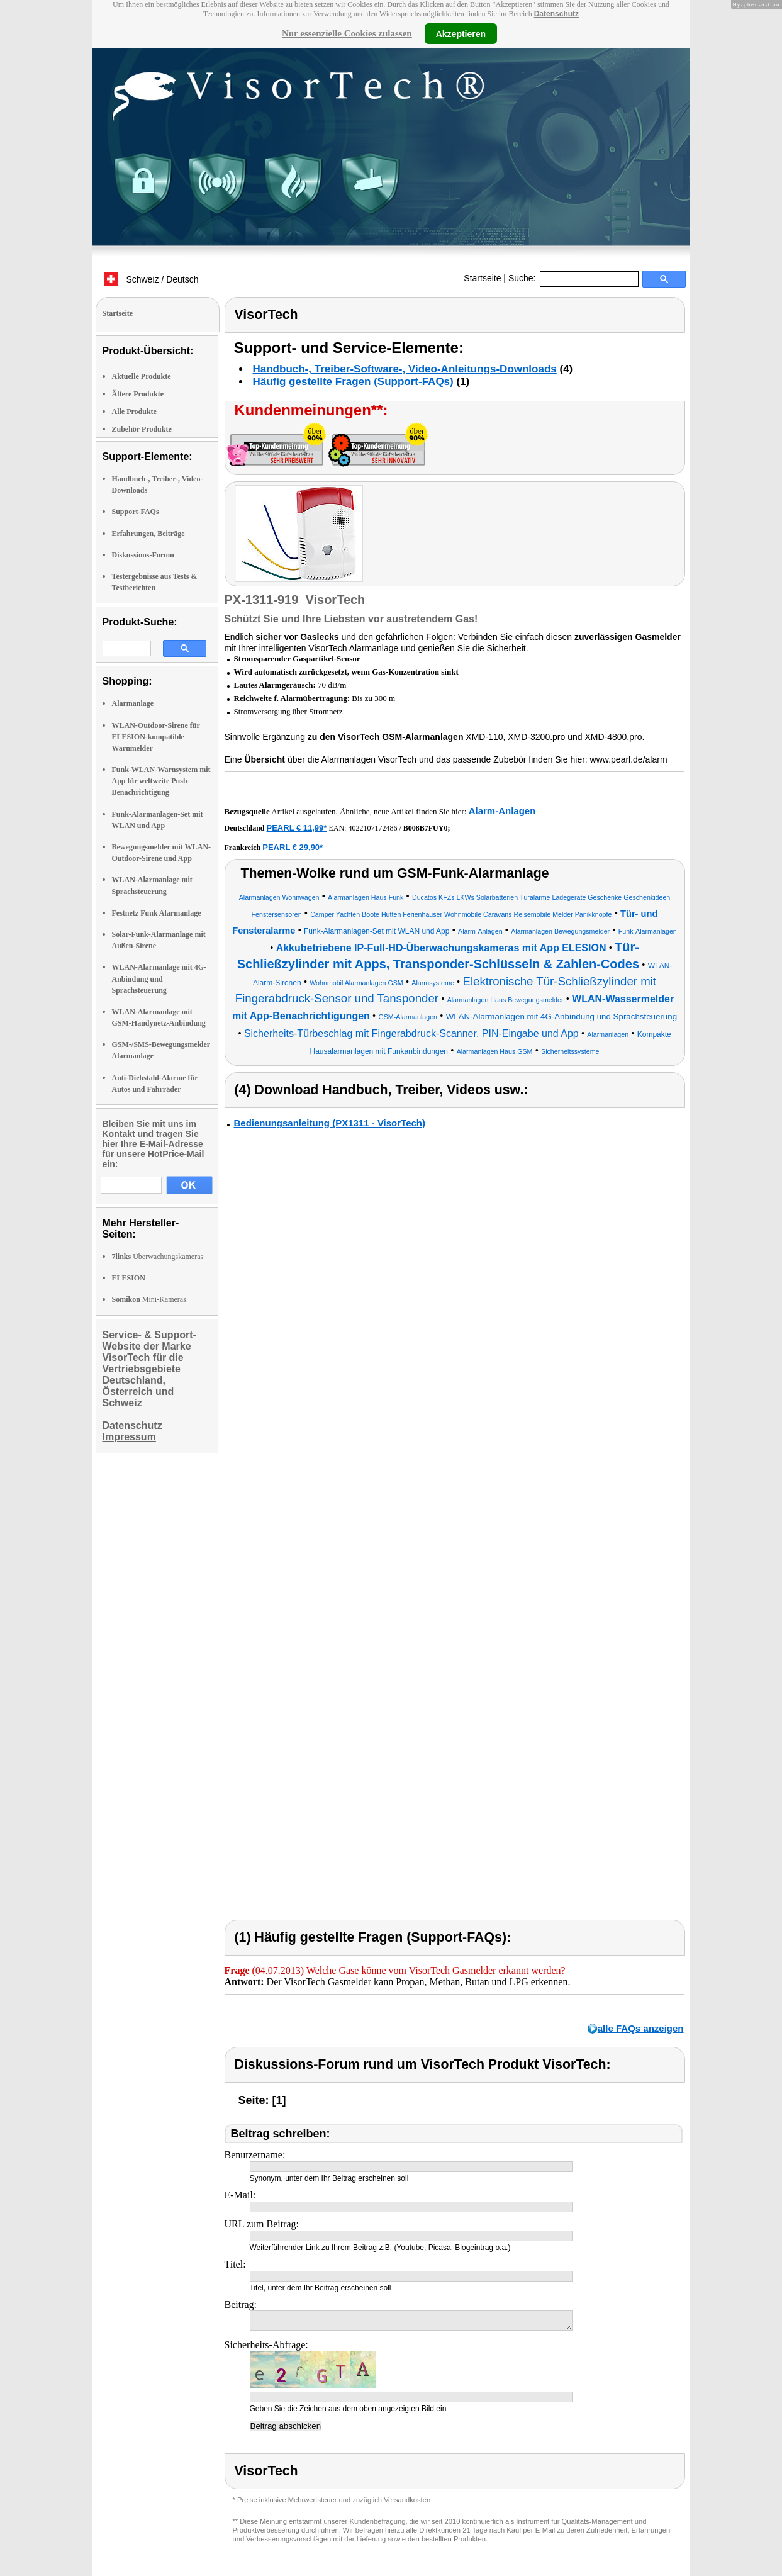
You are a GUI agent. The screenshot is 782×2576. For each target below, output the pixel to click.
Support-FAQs (135, 511)
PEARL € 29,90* (292, 847)
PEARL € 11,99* (297, 827)
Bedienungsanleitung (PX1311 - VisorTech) (330, 1122)
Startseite (482, 278)
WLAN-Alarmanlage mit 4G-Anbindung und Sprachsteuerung (159, 978)
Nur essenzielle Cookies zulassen (347, 33)
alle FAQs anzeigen (641, 2028)
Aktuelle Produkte (141, 376)
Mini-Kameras (149, 1299)
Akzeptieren (461, 33)
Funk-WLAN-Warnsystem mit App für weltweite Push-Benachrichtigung (161, 781)
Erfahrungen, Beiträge (148, 533)
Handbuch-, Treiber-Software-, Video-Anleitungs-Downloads (405, 369)
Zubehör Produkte (142, 429)
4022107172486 (372, 828)
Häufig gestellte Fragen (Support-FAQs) (353, 382)
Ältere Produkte (138, 393)
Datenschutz (556, 13)
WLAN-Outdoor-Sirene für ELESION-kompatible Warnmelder (156, 737)
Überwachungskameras (158, 1256)
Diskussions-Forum (143, 555)
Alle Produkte (134, 411)
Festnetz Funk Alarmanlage (156, 913)
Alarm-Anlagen (502, 810)
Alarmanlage (133, 703)
